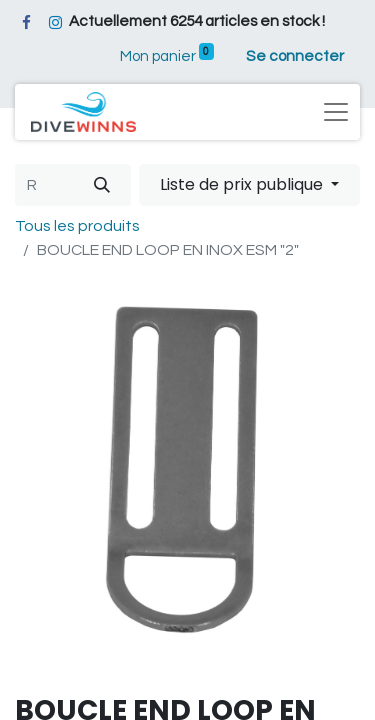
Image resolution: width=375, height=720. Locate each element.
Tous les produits (77, 226)
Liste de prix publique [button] (243, 184)
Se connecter (295, 56)
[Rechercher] (102, 185)
